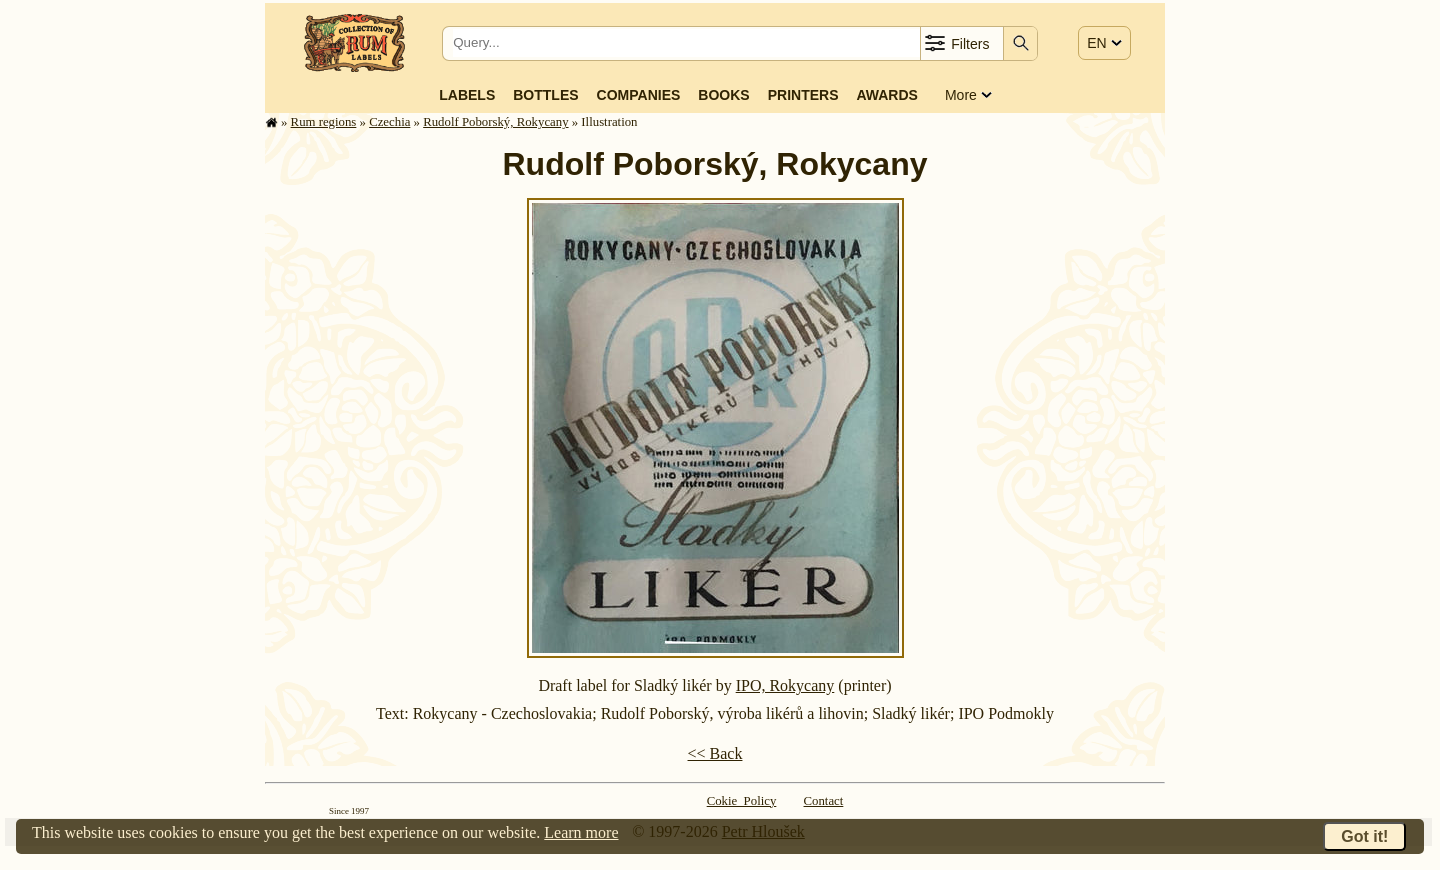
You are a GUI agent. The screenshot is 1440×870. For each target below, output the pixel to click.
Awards (886, 95)
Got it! (1364, 836)
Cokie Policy (742, 801)
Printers (803, 95)
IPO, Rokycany (785, 685)
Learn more (581, 832)
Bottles (545, 95)
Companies (639, 95)
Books (723, 95)
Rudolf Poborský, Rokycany (495, 122)
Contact (824, 801)
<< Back (715, 753)
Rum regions (324, 122)
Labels (467, 95)
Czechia (389, 122)
